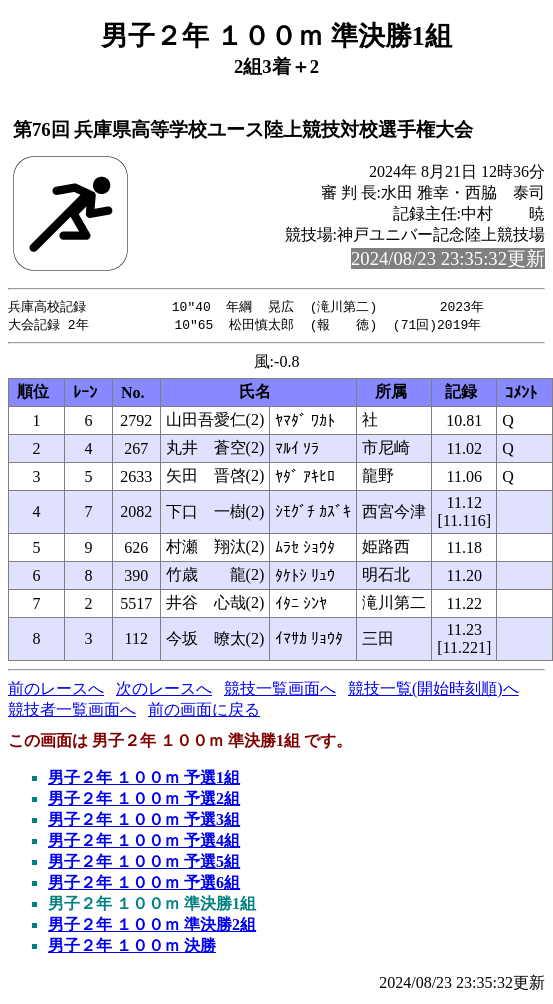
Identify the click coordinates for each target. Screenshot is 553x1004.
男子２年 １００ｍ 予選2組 (144, 800)
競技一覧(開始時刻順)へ (433, 690)
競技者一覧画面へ (72, 711)
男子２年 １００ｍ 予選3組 (144, 821)
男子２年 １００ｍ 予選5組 (144, 863)
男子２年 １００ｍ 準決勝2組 (152, 926)
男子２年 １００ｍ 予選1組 (144, 779)
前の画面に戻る (204, 711)
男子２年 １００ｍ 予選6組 (144, 884)
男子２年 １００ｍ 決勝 (132, 947)
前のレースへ (56, 690)
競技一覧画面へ (280, 690)
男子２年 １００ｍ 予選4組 (144, 842)
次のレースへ (164, 690)
